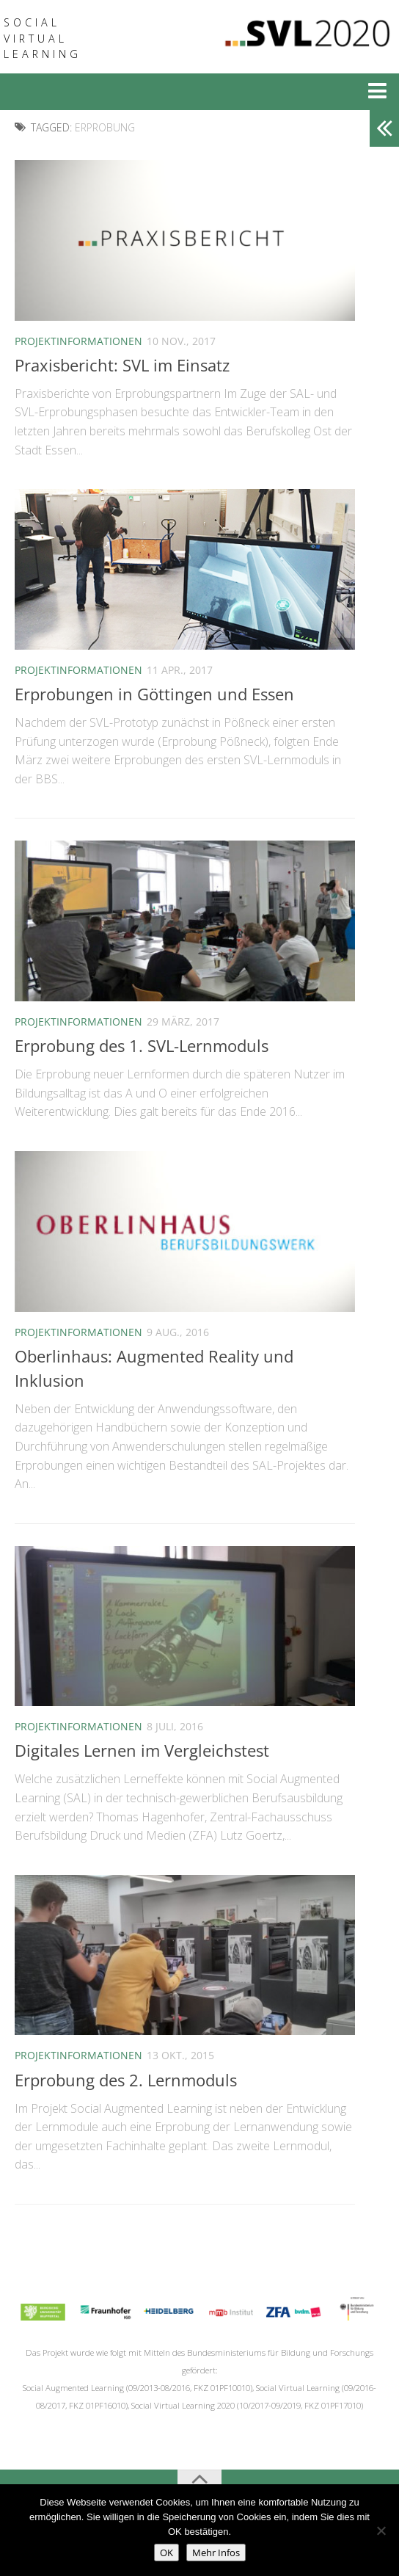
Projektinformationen (78, 341)
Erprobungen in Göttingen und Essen (154, 694)
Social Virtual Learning (42, 38)
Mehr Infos (216, 2552)
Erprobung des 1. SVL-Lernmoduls (141, 1045)
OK (166, 2552)
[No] (380, 2530)
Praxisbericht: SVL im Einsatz (122, 365)
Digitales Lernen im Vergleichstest (142, 1750)
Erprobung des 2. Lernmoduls (126, 2080)
